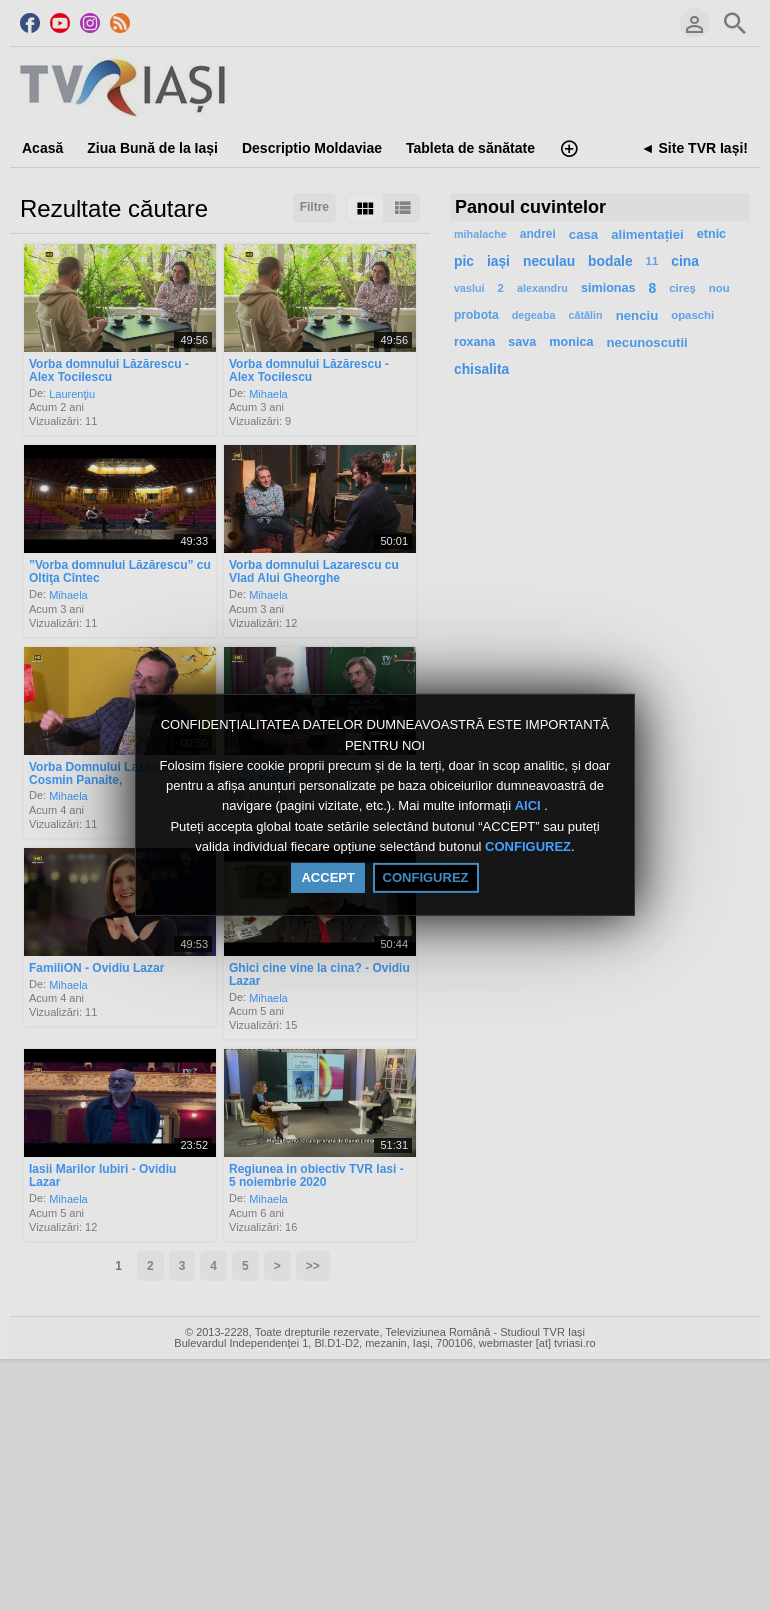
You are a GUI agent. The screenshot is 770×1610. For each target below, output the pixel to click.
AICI (530, 806)
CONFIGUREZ (528, 846)
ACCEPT (327, 877)
